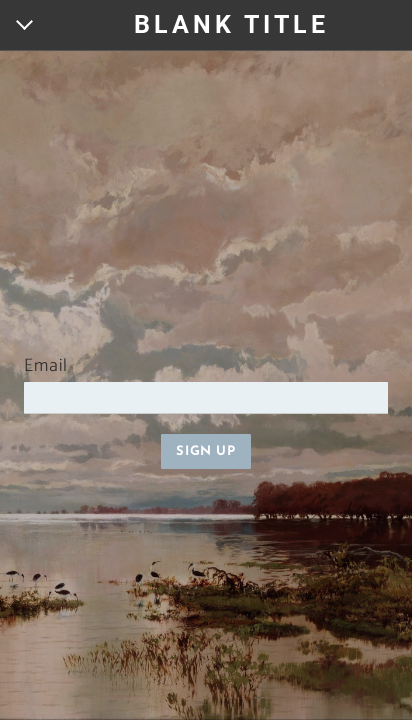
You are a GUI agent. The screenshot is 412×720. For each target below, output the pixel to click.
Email (46, 366)
